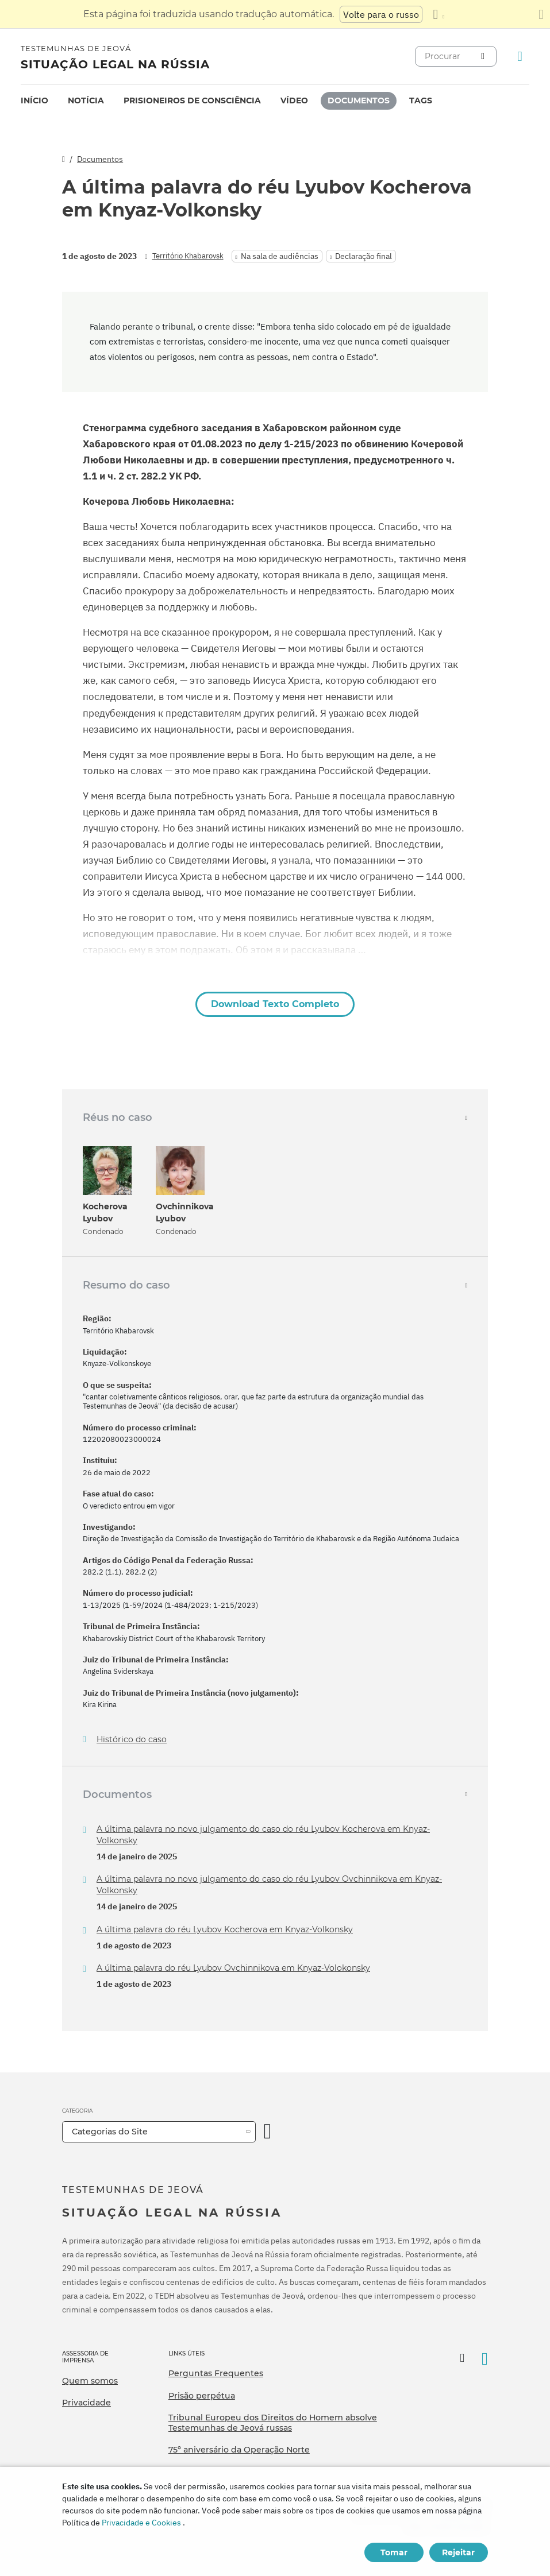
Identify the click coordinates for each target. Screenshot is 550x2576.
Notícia (86, 100)
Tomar (393, 2552)
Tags (420, 100)
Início (34, 100)
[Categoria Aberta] (268, 2131)
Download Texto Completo (275, 1004)
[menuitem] (34, 101)
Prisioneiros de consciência (192, 100)
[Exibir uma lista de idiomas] (438, 14)
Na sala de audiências (279, 256)
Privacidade (86, 2402)
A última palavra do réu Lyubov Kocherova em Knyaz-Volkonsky (225, 1929)
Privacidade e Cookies (141, 2522)
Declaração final (363, 256)
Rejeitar (458, 2552)
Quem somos (90, 2381)
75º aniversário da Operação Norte (239, 2450)
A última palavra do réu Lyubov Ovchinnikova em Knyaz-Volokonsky (233, 1968)
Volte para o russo (381, 14)
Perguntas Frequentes (215, 2373)
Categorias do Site (110, 2131)
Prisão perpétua (201, 2396)
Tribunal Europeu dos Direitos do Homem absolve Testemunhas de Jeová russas (272, 2422)
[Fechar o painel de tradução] (541, 14)
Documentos (359, 100)
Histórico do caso (132, 1740)
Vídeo (294, 100)
